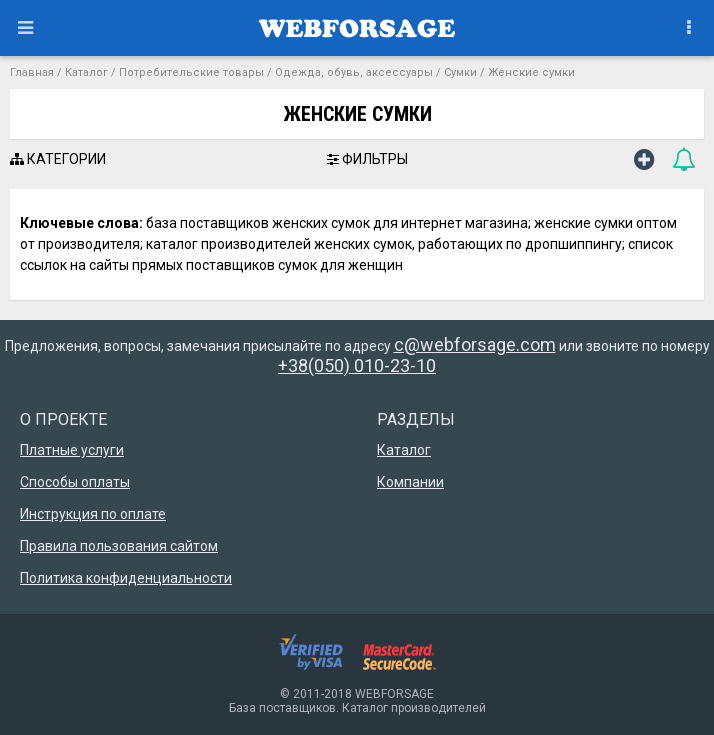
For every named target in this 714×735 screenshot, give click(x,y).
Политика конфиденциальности (126, 578)
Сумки (460, 72)
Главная (32, 72)
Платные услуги (72, 450)
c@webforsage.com (475, 344)
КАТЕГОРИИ (58, 159)
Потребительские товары (191, 72)
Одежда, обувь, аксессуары (354, 72)
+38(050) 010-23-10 (357, 365)
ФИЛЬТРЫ (367, 159)
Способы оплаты (75, 482)
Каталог (86, 72)
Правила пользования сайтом (119, 546)
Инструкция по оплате (93, 514)
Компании (410, 482)
